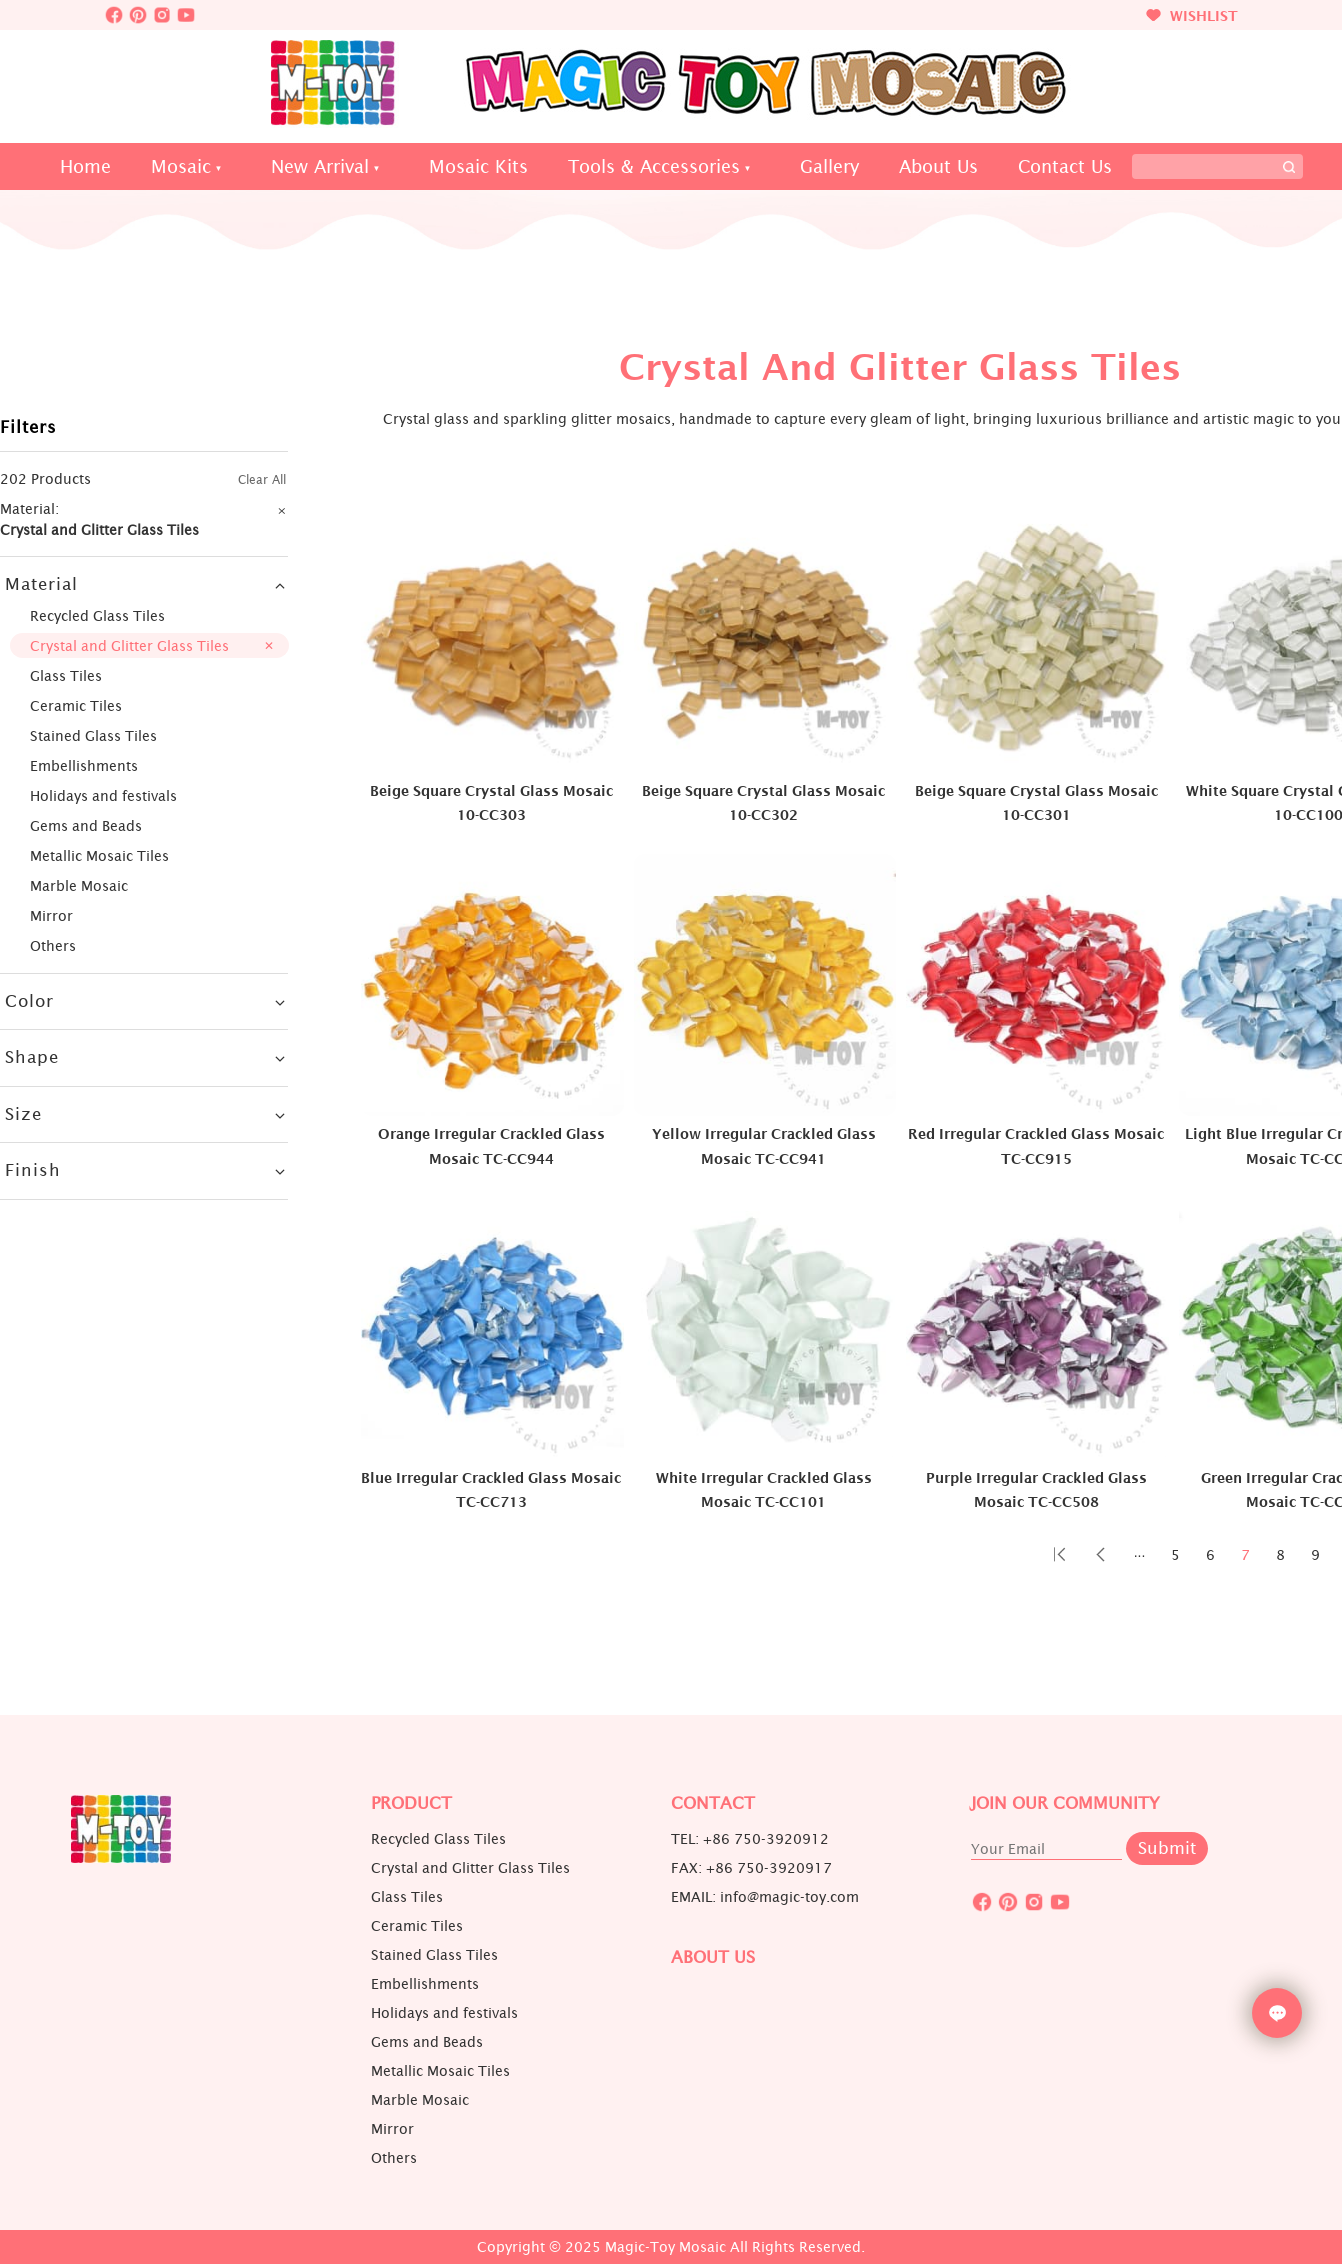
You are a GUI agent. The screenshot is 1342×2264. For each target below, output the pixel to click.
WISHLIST (1192, 15)
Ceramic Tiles (76, 705)
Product (411, 1803)
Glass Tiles (66, 675)
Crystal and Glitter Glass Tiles (129, 645)
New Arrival (320, 166)
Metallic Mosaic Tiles (99, 855)
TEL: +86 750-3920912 (750, 1839)
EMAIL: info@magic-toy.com (765, 1897)
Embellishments (84, 765)
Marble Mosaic (79, 885)
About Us (938, 166)
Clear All (262, 479)
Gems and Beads (86, 825)
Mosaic (181, 166)
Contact (713, 1803)
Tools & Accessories (654, 166)
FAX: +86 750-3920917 (751, 1868)
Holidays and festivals (103, 795)
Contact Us (1065, 166)
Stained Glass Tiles (93, 735)
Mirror (51, 915)
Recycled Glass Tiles (97, 615)
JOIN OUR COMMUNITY (1065, 1803)
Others (53, 945)
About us (713, 1957)
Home (85, 166)
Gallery (829, 166)
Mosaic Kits (478, 166)
